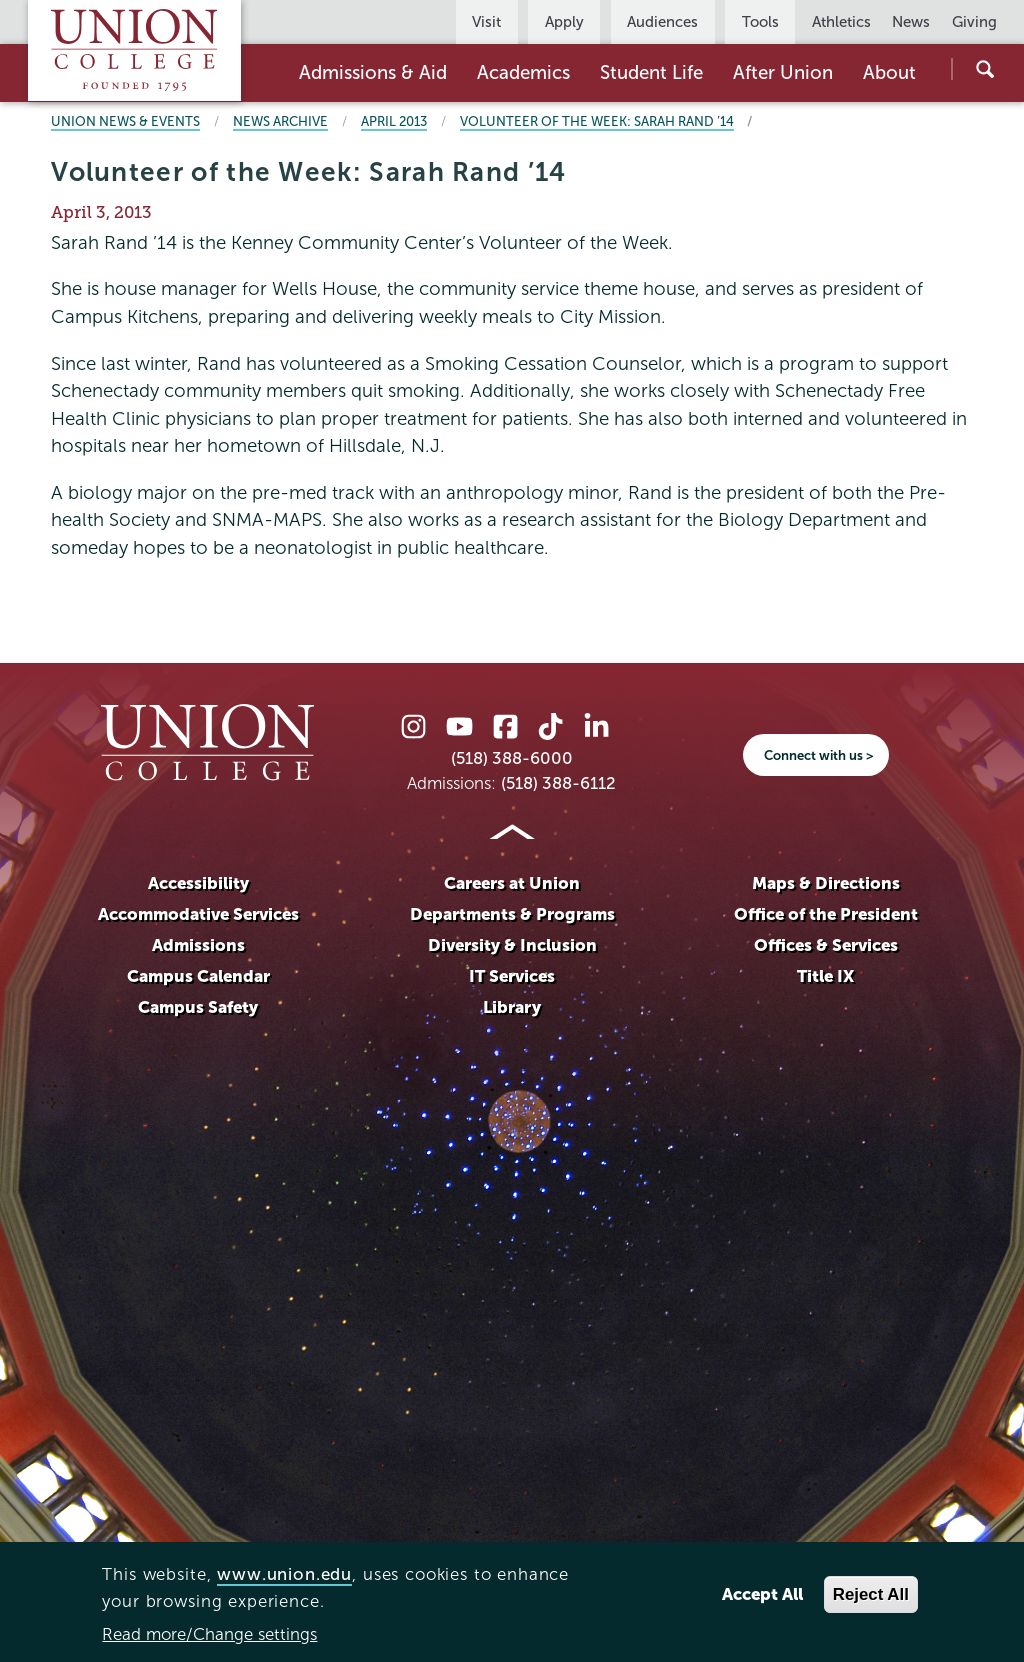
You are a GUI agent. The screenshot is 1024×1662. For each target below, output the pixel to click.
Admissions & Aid (373, 72)
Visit (486, 22)
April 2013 (394, 121)
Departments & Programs (512, 914)
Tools (760, 22)
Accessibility (198, 883)
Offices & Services (826, 945)
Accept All (762, 1594)
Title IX (825, 976)
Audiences (662, 22)
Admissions (198, 945)
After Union (783, 72)
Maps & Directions (826, 883)
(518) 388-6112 (558, 783)
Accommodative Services (198, 914)
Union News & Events (125, 121)
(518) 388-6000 (512, 758)
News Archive (280, 121)
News (911, 22)
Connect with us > (818, 755)
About (889, 72)
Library (512, 1007)
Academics (523, 72)
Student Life (651, 72)
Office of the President (826, 914)
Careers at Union (512, 883)
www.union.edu (284, 1574)
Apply (564, 22)
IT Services (512, 976)
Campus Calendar (198, 976)
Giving (974, 22)
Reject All (871, 1594)
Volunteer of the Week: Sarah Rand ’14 (597, 121)
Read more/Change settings (209, 1634)
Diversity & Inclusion (512, 945)
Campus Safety (198, 1007)
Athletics (841, 22)
